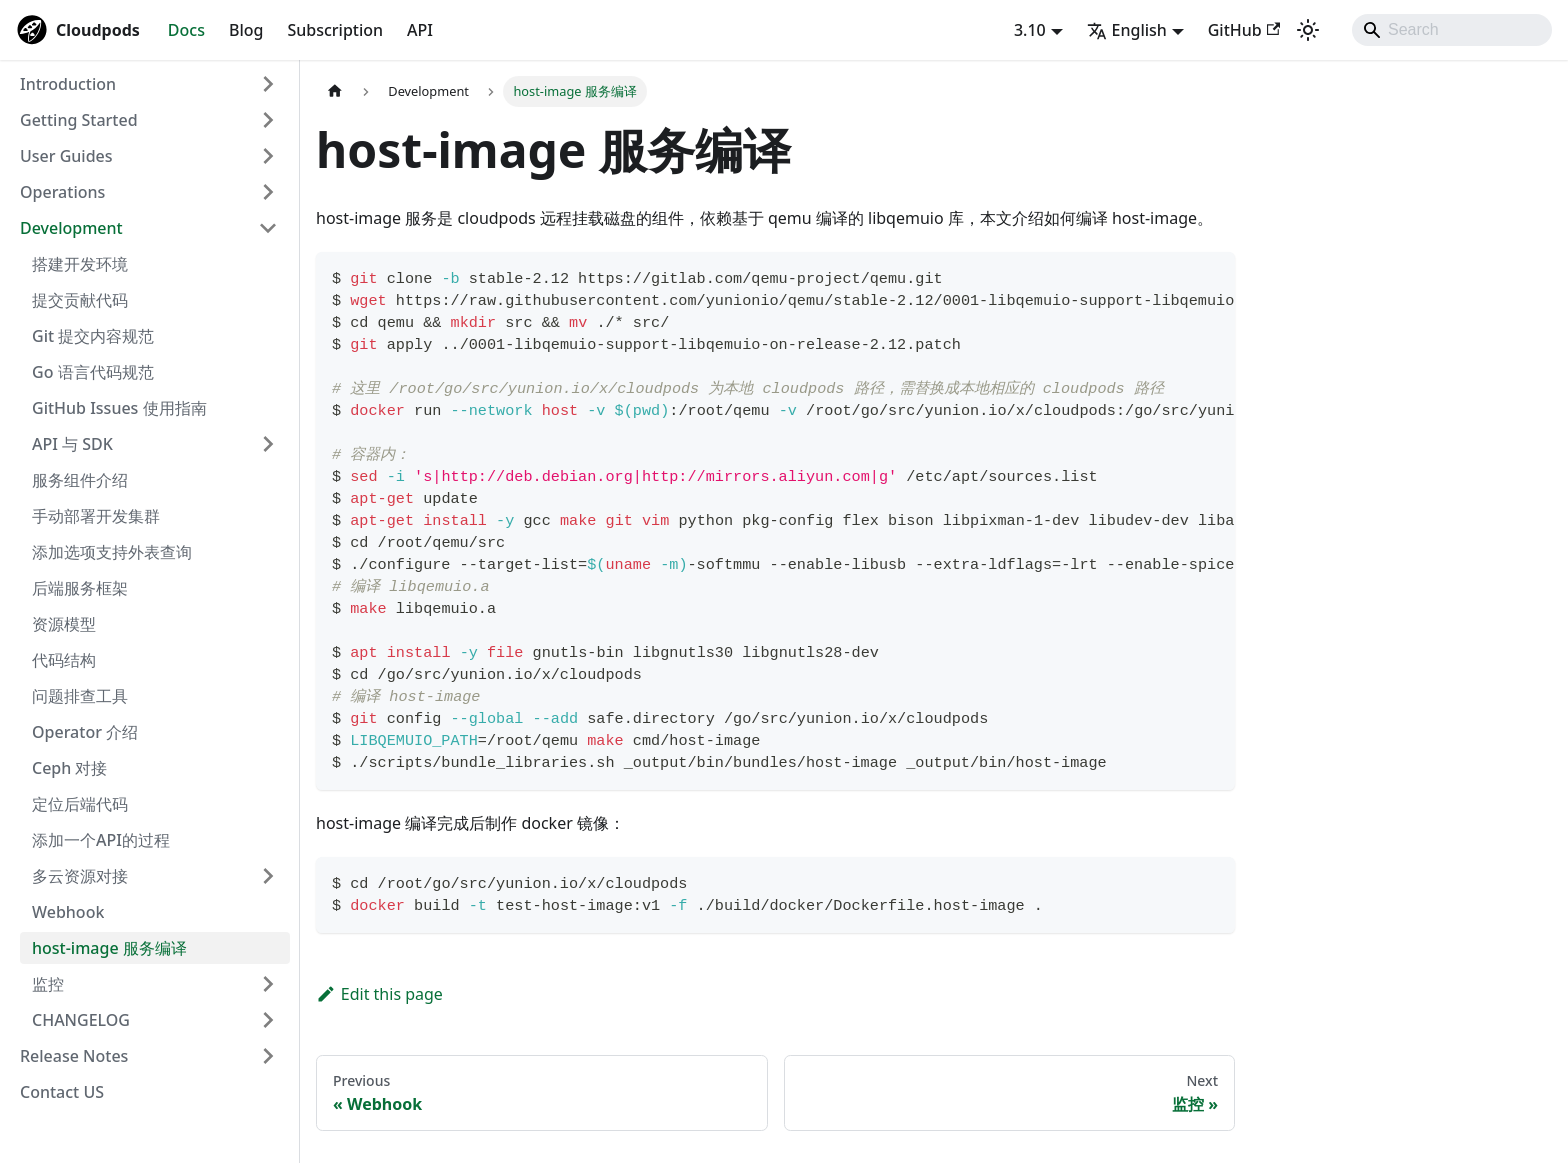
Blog (246, 30)
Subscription (335, 30)
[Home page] (335, 91)
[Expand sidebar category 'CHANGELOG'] (268, 1020)
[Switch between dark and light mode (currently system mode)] (1308, 30)
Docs (186, 30)
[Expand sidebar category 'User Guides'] (268, 156)
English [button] (1127, 30)
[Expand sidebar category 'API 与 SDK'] (268, 444)
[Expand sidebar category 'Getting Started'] (268, 120)
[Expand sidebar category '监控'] (268, 984)
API (420, 30)
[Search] (1452, 30)
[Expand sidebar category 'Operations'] (268, 192)
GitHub (1244, 30)
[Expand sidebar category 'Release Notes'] (268, 1056)
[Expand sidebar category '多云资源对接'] (268, 876)
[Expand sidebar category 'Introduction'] (268, 84)
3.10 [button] (1030, 30)
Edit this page (379, 994)
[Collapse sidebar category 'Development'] (268, 228)
